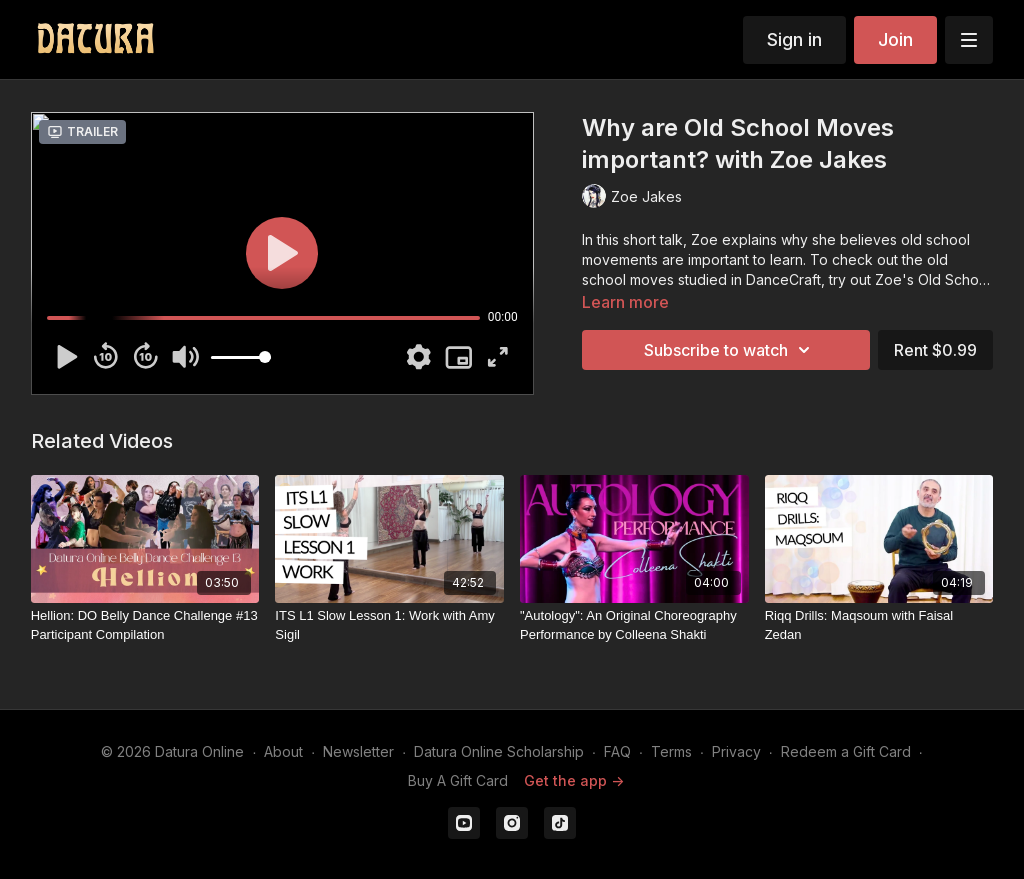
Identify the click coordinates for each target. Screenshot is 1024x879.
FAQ (617, 751)
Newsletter (358, 751)
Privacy (736, 751)
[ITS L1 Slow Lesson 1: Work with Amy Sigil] (389, 625)
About (283, 751)
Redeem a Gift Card (846, 751)
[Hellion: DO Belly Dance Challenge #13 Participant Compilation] (145, 625)
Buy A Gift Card (458, 780)
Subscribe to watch (730, 350)
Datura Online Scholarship (499, 751)
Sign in (794, 39)
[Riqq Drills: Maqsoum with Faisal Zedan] (879, 625)
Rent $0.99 (935, 350)
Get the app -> (574, 780)
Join (895, 39)
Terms (671, 751)
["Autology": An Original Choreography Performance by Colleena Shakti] (634, 625)
